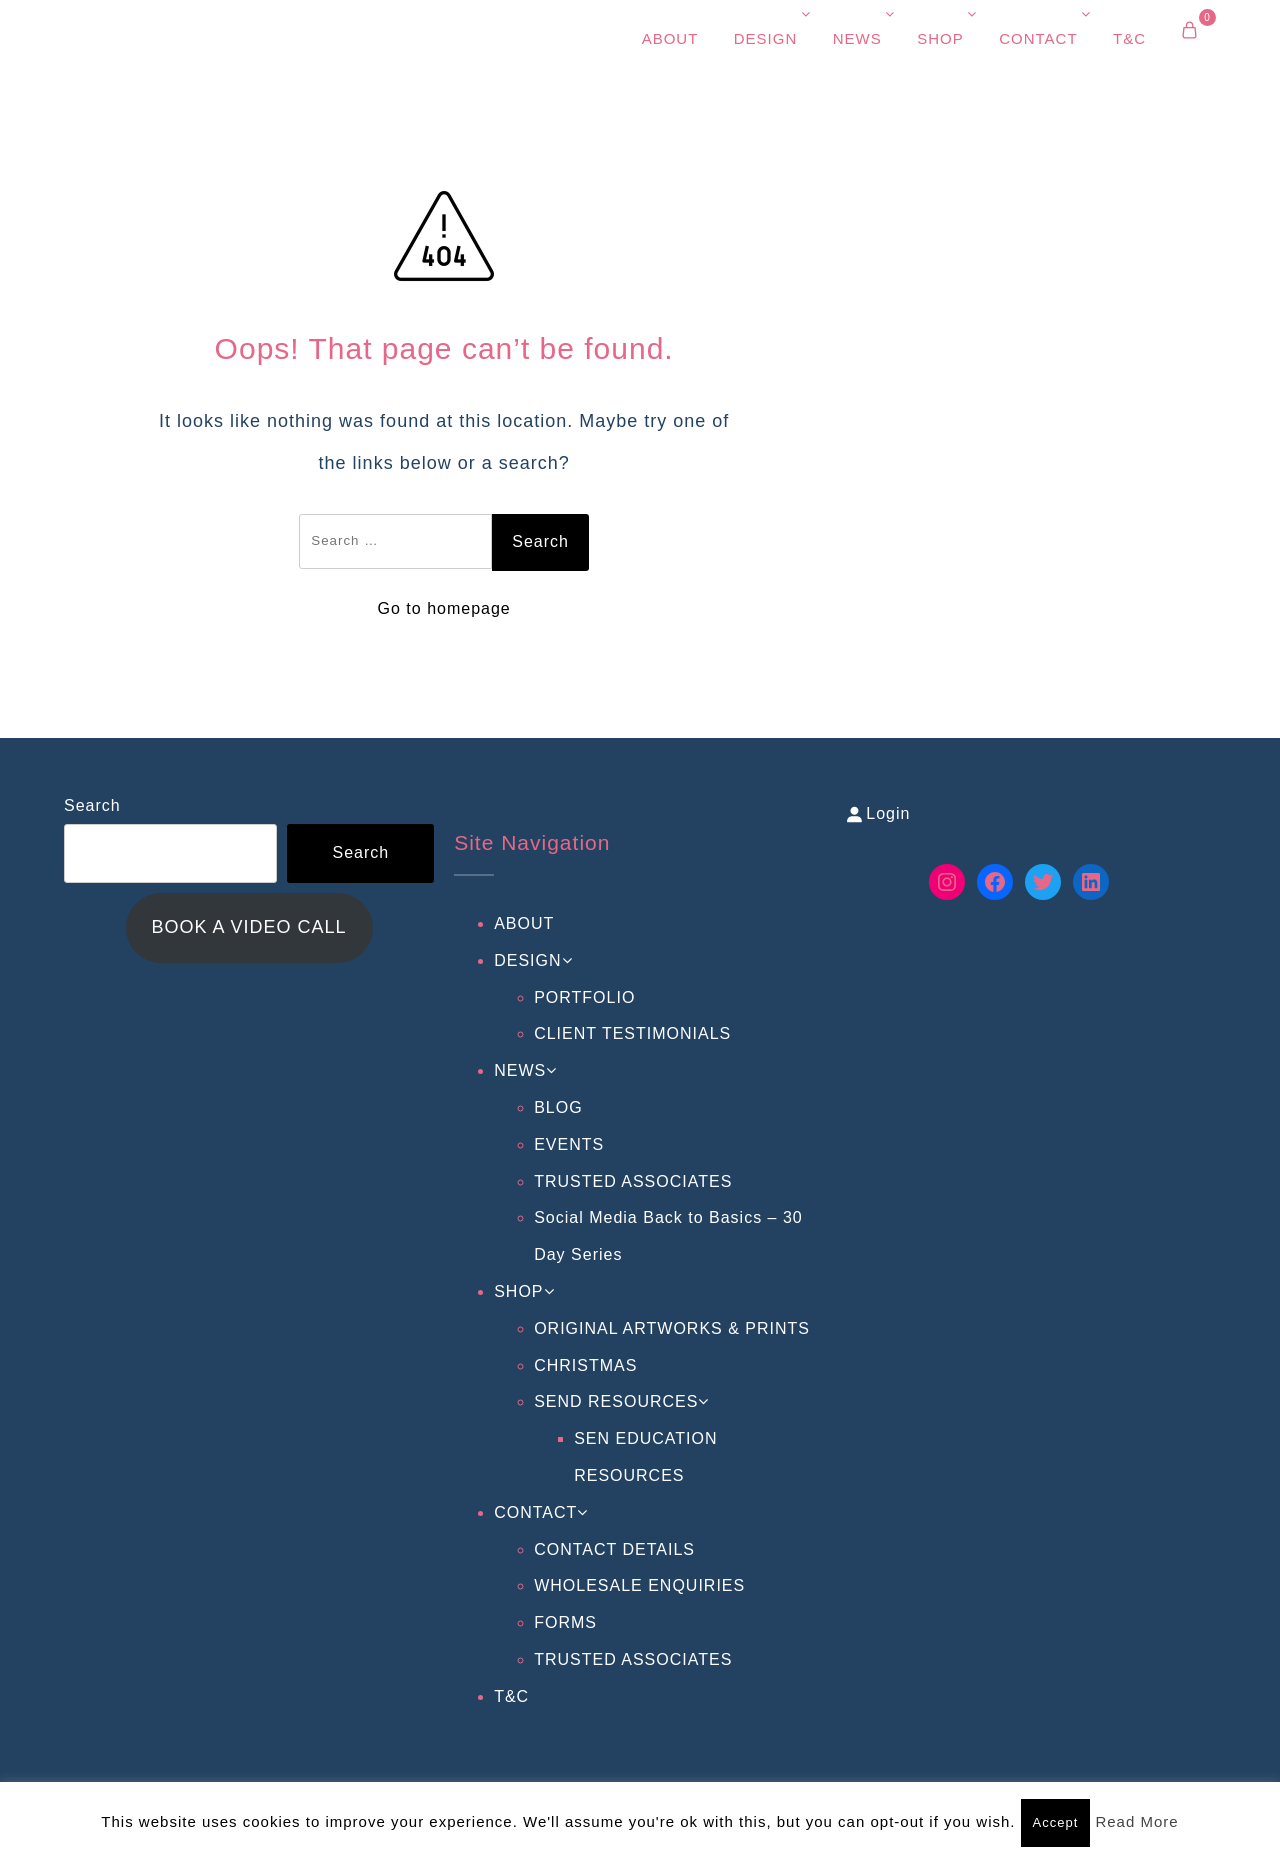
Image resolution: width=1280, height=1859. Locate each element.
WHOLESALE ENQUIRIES (639, 1585)
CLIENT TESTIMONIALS (632, 1033)
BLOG (558, 1107)
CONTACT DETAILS (614, 1549)
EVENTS (569, 1144)
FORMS (565, 1622)
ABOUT (670, 38)
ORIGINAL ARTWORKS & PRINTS (672, 1328)
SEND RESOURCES (616, 1401)
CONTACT (1038, 38)
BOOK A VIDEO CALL (249, 927)
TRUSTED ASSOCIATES (633, 1181)
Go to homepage (444, 608)
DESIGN (766, 38)
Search (92, 805)
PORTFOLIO (584, 997)
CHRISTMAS (585, 1365)
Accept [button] (1056, 1822)
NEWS (857, 38)
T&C (1129, 38)
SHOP (940, 38)
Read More (1136, 1821)
